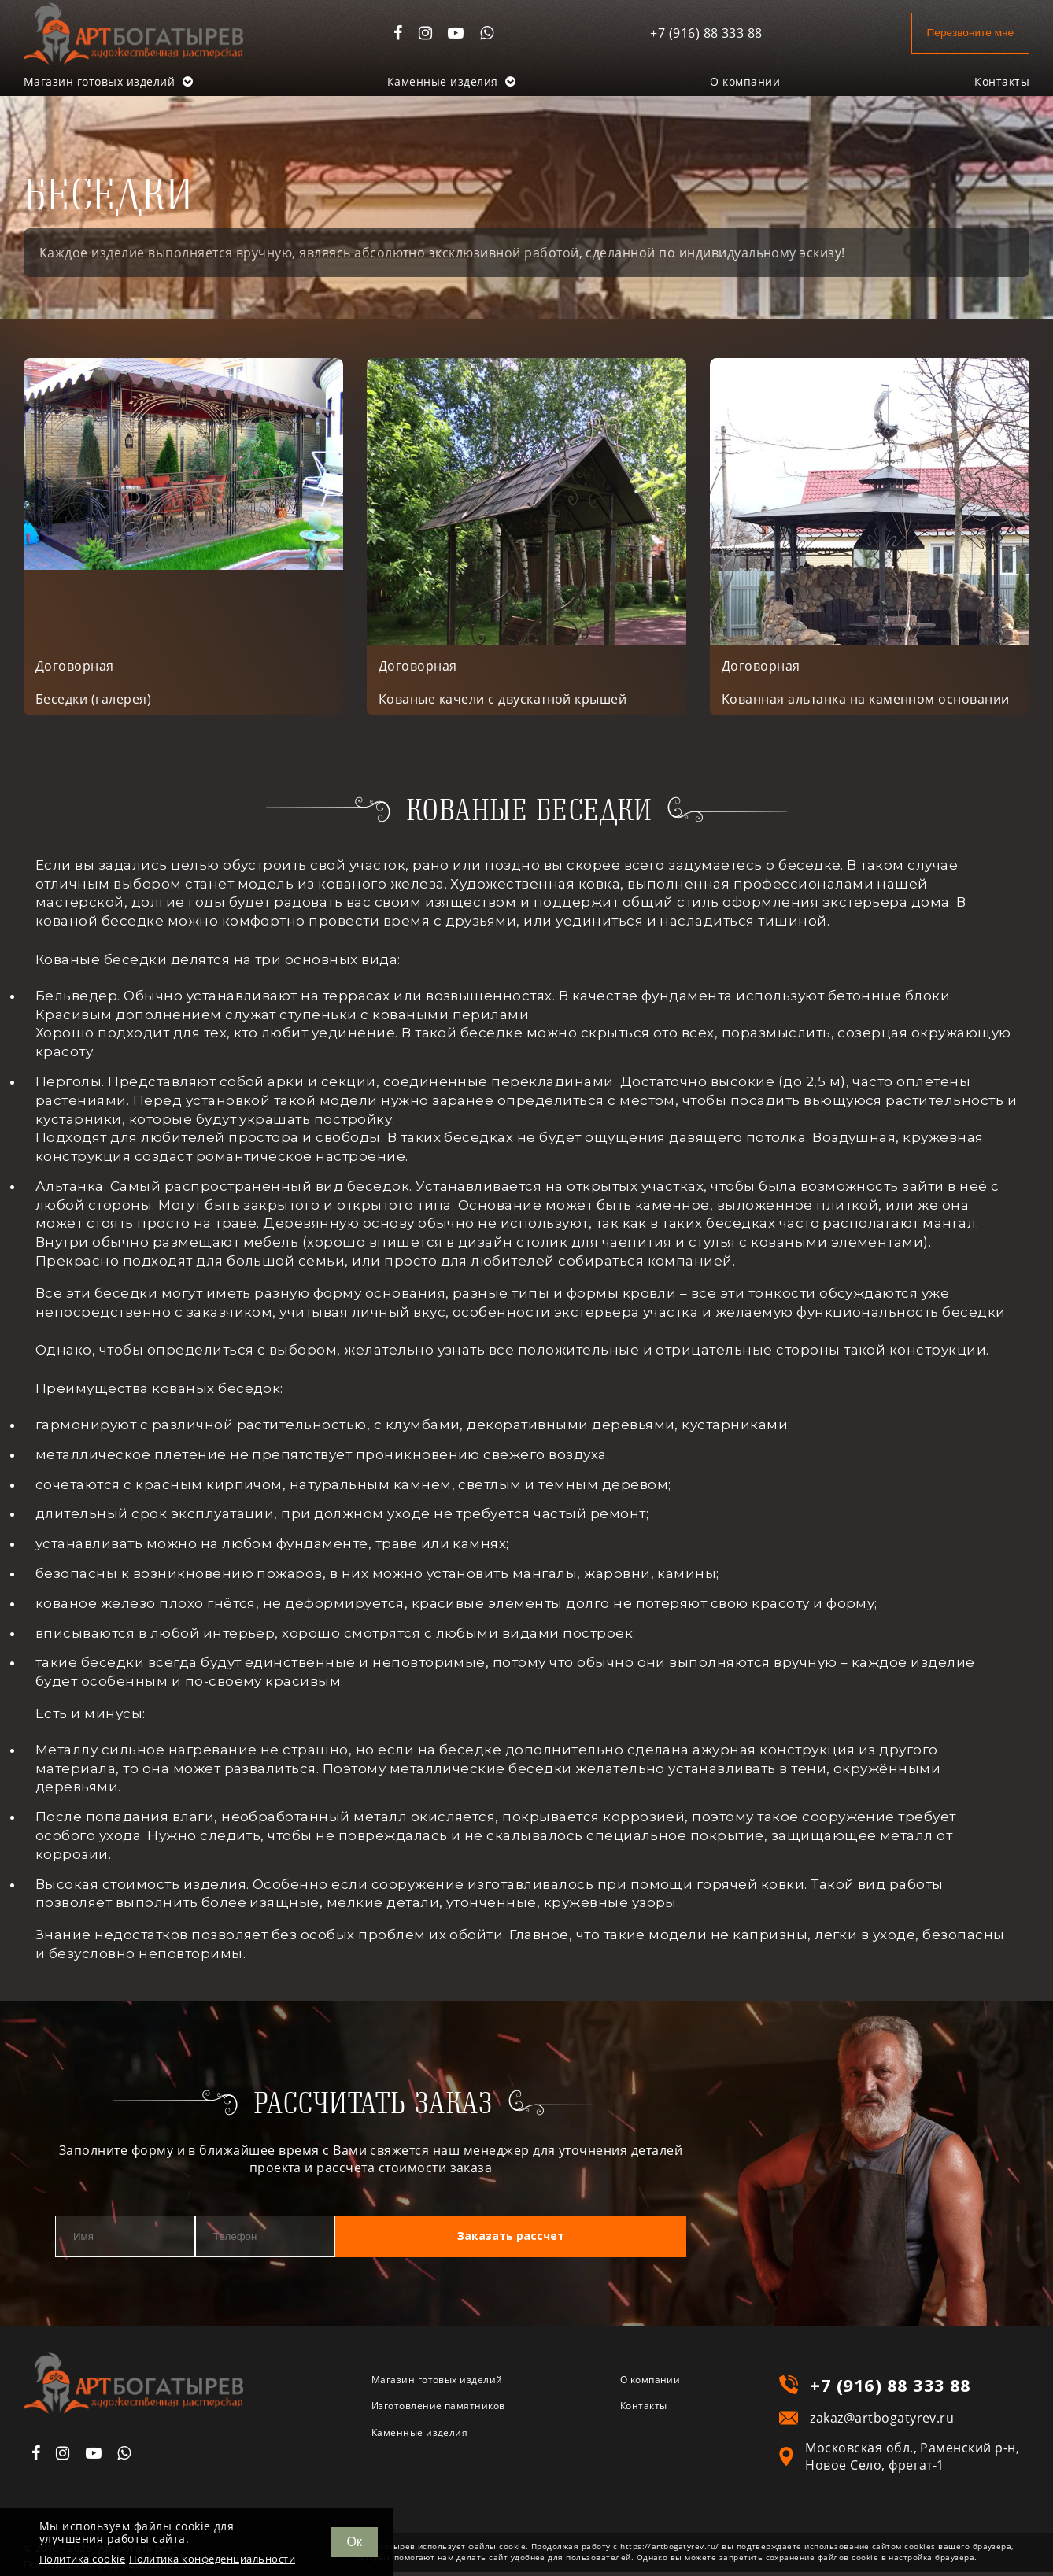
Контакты (1001, 81)
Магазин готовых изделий (108, 81)
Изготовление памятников (457, 2414)
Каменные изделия (451, 81)
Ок (354, 2541)
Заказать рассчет (591, 2241)
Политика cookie (82, 2559)
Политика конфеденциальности (212, 2559)
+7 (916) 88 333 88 (687, 33)
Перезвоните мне (959, 33)
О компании (745, 81)
